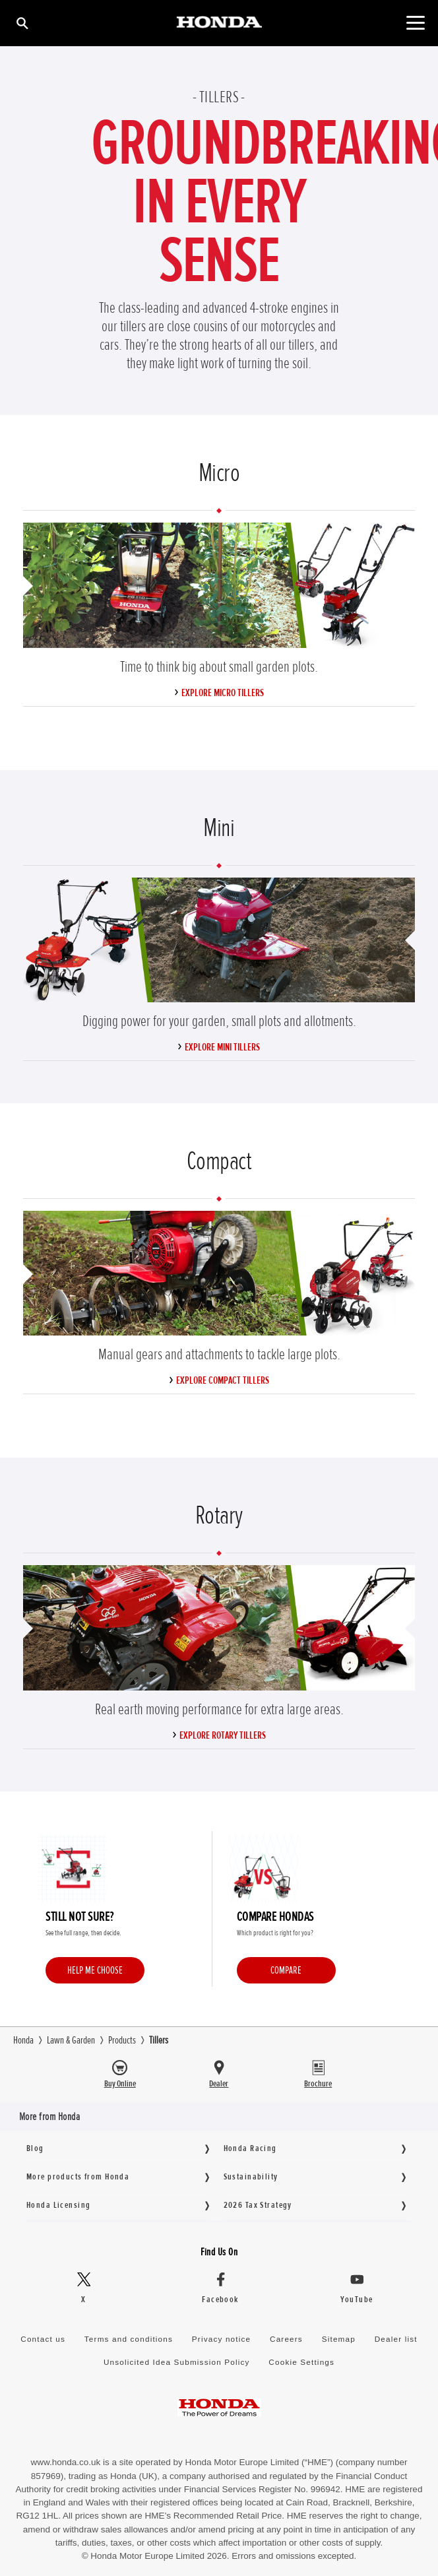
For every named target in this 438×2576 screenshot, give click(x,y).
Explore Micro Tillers (222, 693)
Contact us (43, 2338)
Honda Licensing (58, 2204)
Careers (286, 2338)
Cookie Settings (301, 2362)
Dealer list (395, 2338)
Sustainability (251, 2176)
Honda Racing (250, 2148)
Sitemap (338, 2338)
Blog (35, 2148)
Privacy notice (221, 2338)
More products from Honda (77, 2176)
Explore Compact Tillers (222, 1380)
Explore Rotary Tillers (222, 1735)
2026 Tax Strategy (258, 2204)
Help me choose (95, 1970)
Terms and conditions (128, 2338)
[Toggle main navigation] (415, 23)
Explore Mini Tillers (222, 1047)
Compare (285, 1970)
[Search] (21, 23)
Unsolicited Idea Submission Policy (176, 2362)
